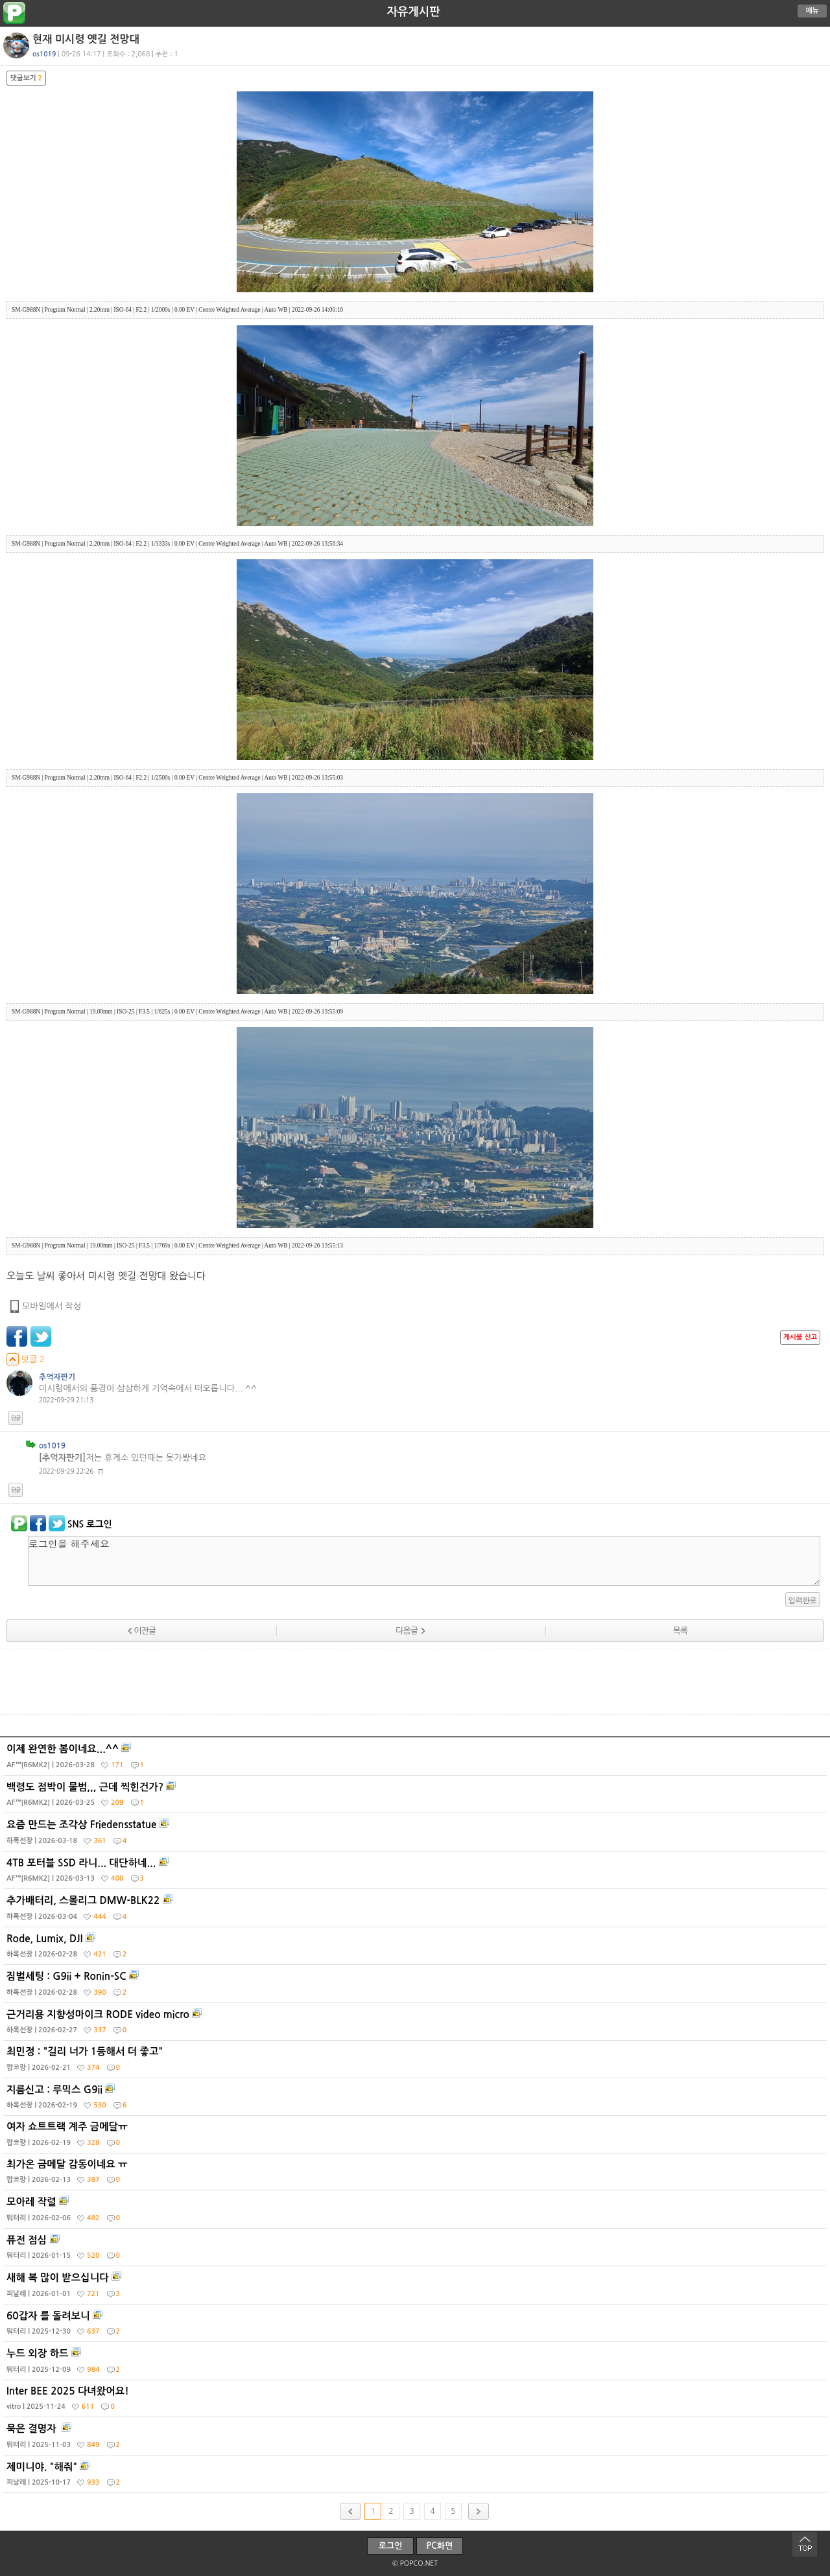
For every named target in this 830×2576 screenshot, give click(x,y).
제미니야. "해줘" (416, 2477)
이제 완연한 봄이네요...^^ (416, 1759)
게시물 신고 (800, 1337)
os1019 (44, 54)
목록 (680, 1631)
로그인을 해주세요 (424, 1561)
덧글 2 (25, 1359)
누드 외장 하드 (416, 2364)
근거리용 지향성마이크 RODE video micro (416, 2025)
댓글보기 (26, 78)
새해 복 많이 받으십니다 (416, 2288)
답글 (15, 1418)
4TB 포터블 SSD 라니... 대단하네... (416, 1873)
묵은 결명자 (416, 2439)
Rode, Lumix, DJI (416, 1949)
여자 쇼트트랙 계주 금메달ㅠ (416, 2137)
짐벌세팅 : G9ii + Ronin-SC (416, 1986)
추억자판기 (57, 1377)
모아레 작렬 (416, 2212)
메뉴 (812, 10)
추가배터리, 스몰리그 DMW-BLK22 (416, 1911)
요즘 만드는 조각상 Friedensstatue (416, 1835)
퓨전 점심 (416, 2250)
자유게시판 (413, 11)
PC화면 (440, 2546)
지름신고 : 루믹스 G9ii (416, 2100)
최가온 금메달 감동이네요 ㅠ (416, 2174)
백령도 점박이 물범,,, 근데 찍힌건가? (416, 1797)
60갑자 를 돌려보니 (416, 2326)
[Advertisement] (415, 1681)
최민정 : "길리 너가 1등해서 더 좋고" (416, 2062)
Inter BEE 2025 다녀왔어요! (416, 2401)
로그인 (391, 2546)
